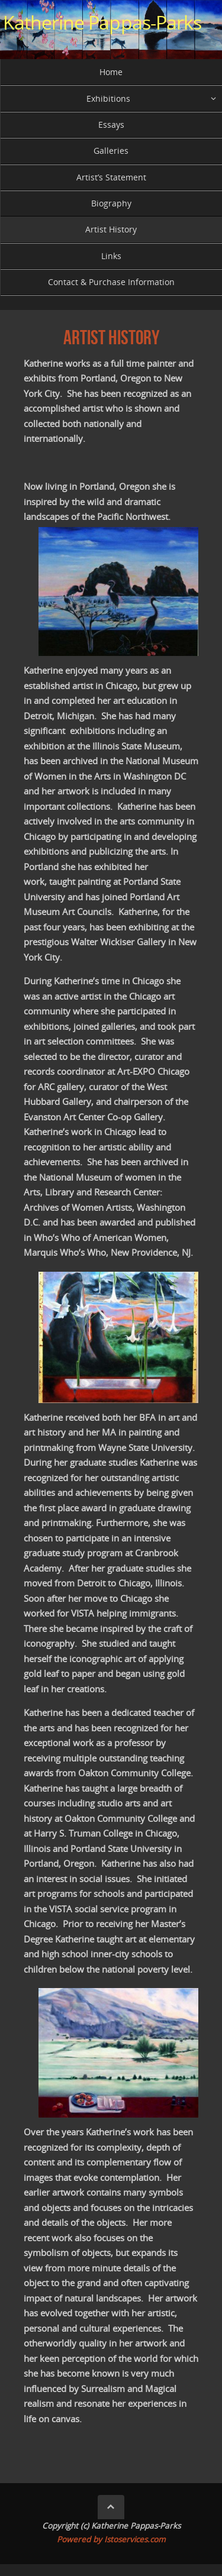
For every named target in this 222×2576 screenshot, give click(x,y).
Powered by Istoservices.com (111, 2539)
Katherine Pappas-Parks (102, 22)
